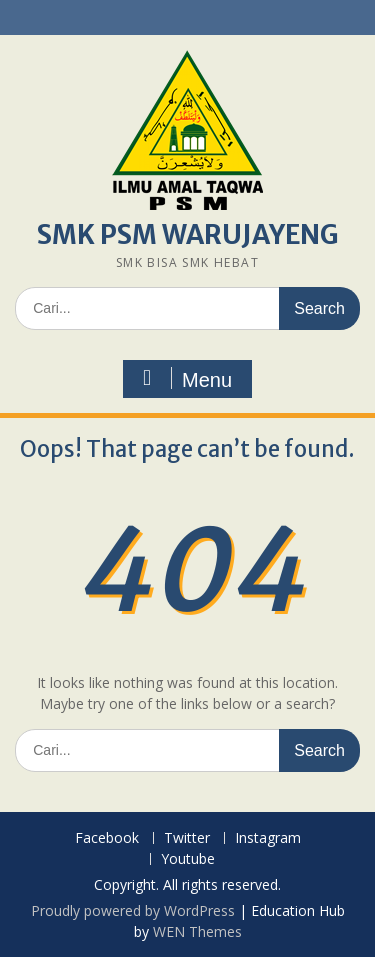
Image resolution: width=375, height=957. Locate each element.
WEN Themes (197, 931)
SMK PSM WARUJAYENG (188, 234)
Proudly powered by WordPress (133, 910)
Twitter (187, 838)
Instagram (268, 838)
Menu (185, 379)
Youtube (188, 859)
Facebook (107, 838)
